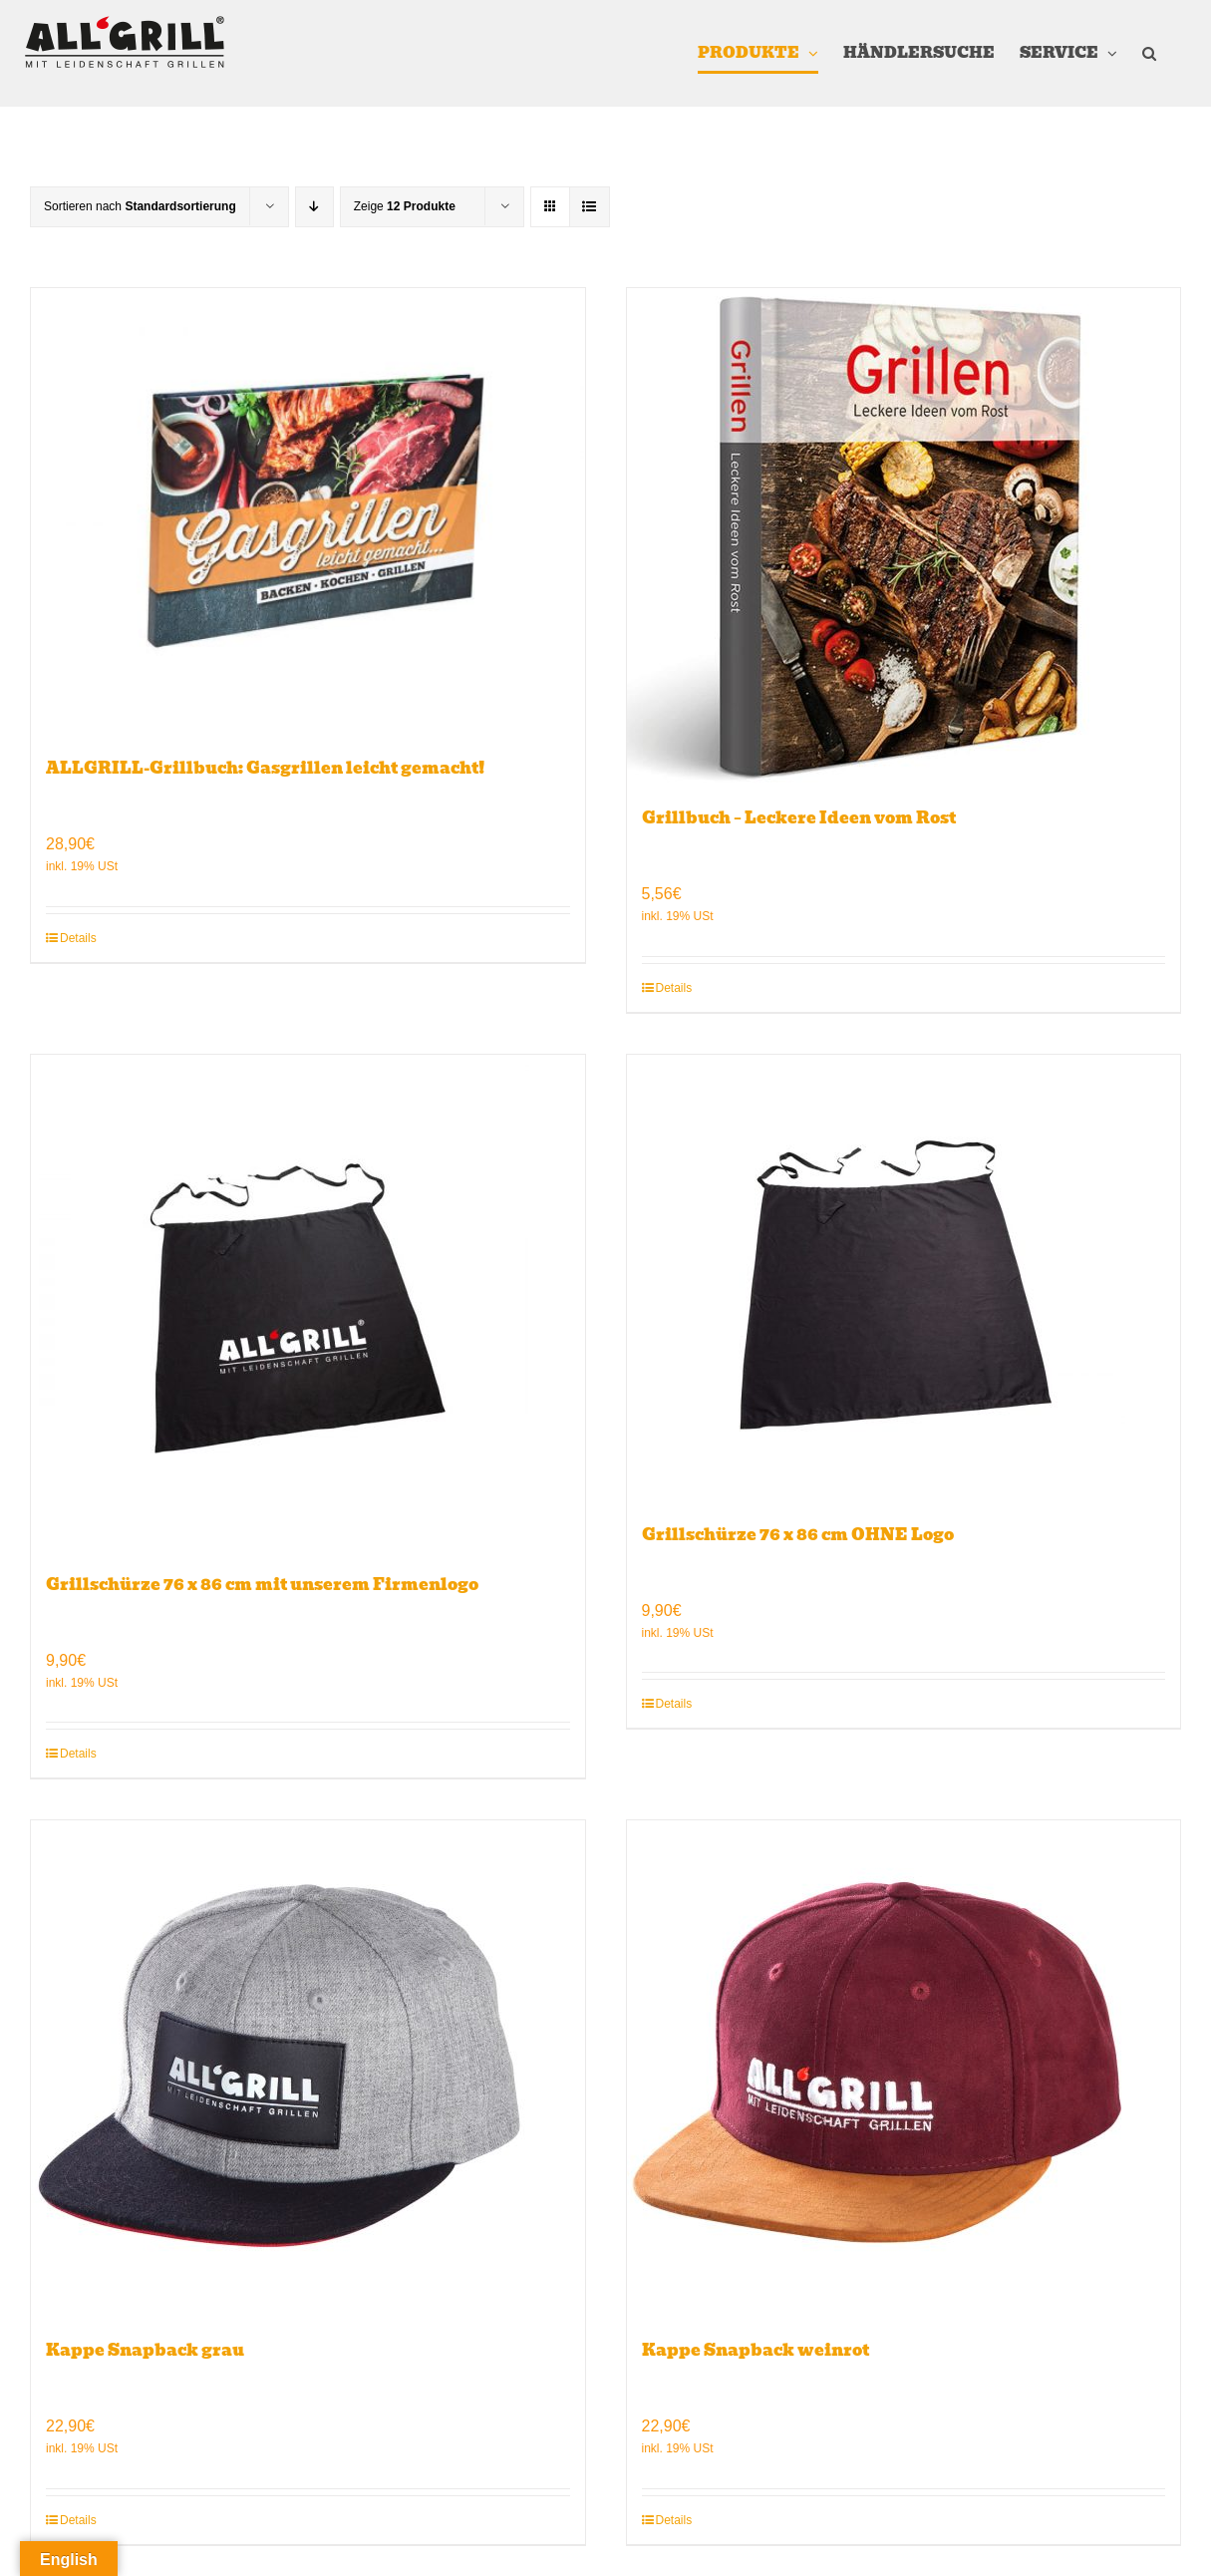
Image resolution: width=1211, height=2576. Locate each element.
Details (78, 938)
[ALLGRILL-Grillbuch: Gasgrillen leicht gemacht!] (308, 512)
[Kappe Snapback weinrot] (904, 2069)
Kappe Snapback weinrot (755, 2350)
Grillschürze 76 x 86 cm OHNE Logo (798, 1534)
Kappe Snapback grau (145, 2350)
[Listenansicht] (589, 206)
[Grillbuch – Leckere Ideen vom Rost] (904, 537)
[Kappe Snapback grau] (308, 2069)
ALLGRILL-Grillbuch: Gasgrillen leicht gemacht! (265, 768)
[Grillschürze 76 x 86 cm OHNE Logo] (904, 1279)
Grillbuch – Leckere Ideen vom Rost (799, 817)
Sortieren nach (140, 206)
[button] (1149, 53)
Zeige (404, 206)
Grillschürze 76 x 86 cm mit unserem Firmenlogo (262, 1584)
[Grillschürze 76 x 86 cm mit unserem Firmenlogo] (308, 1304)
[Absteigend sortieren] (314, 206)
